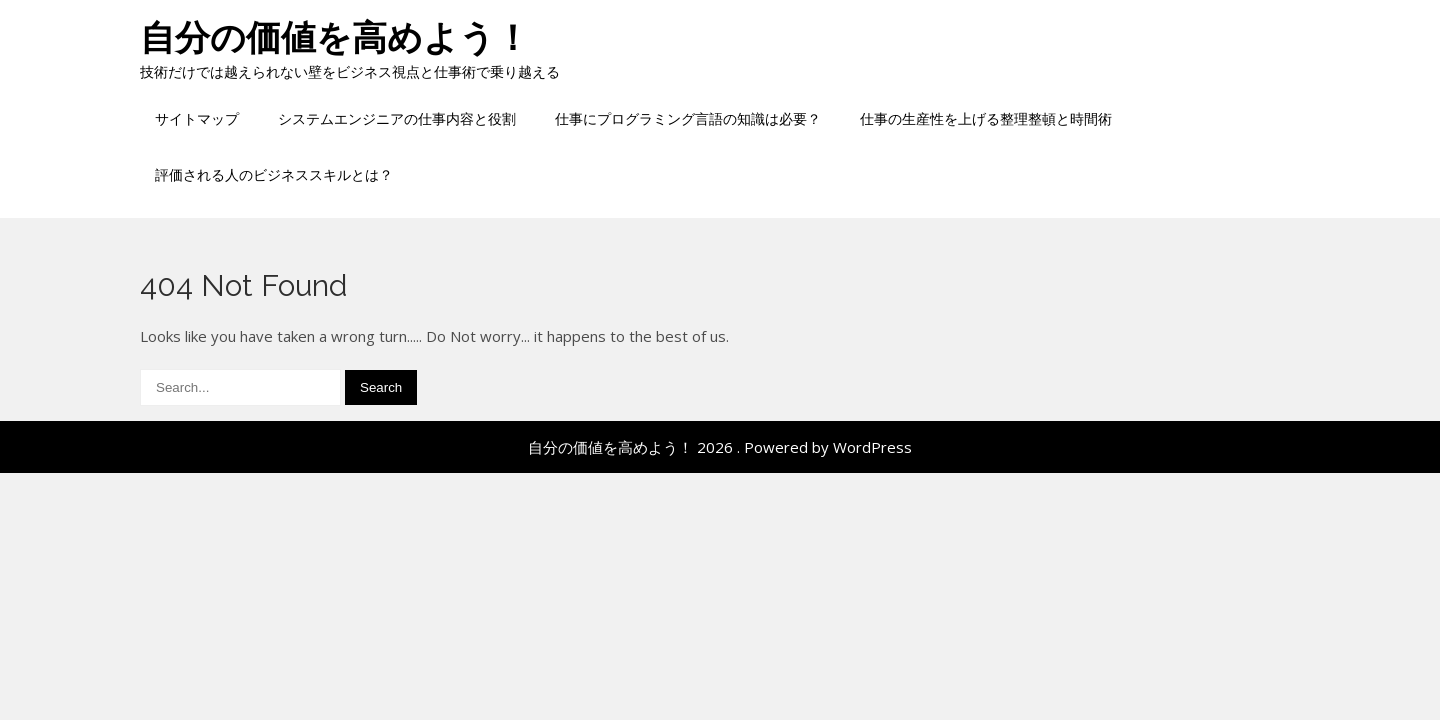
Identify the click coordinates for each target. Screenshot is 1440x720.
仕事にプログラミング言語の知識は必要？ (688, 118)
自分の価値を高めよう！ (335, 37)
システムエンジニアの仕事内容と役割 (397, 118)
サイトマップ (197, 118)
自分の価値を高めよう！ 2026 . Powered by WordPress (720, 447)
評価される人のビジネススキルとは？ (274, 174)
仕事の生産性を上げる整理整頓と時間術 (986, 118)
